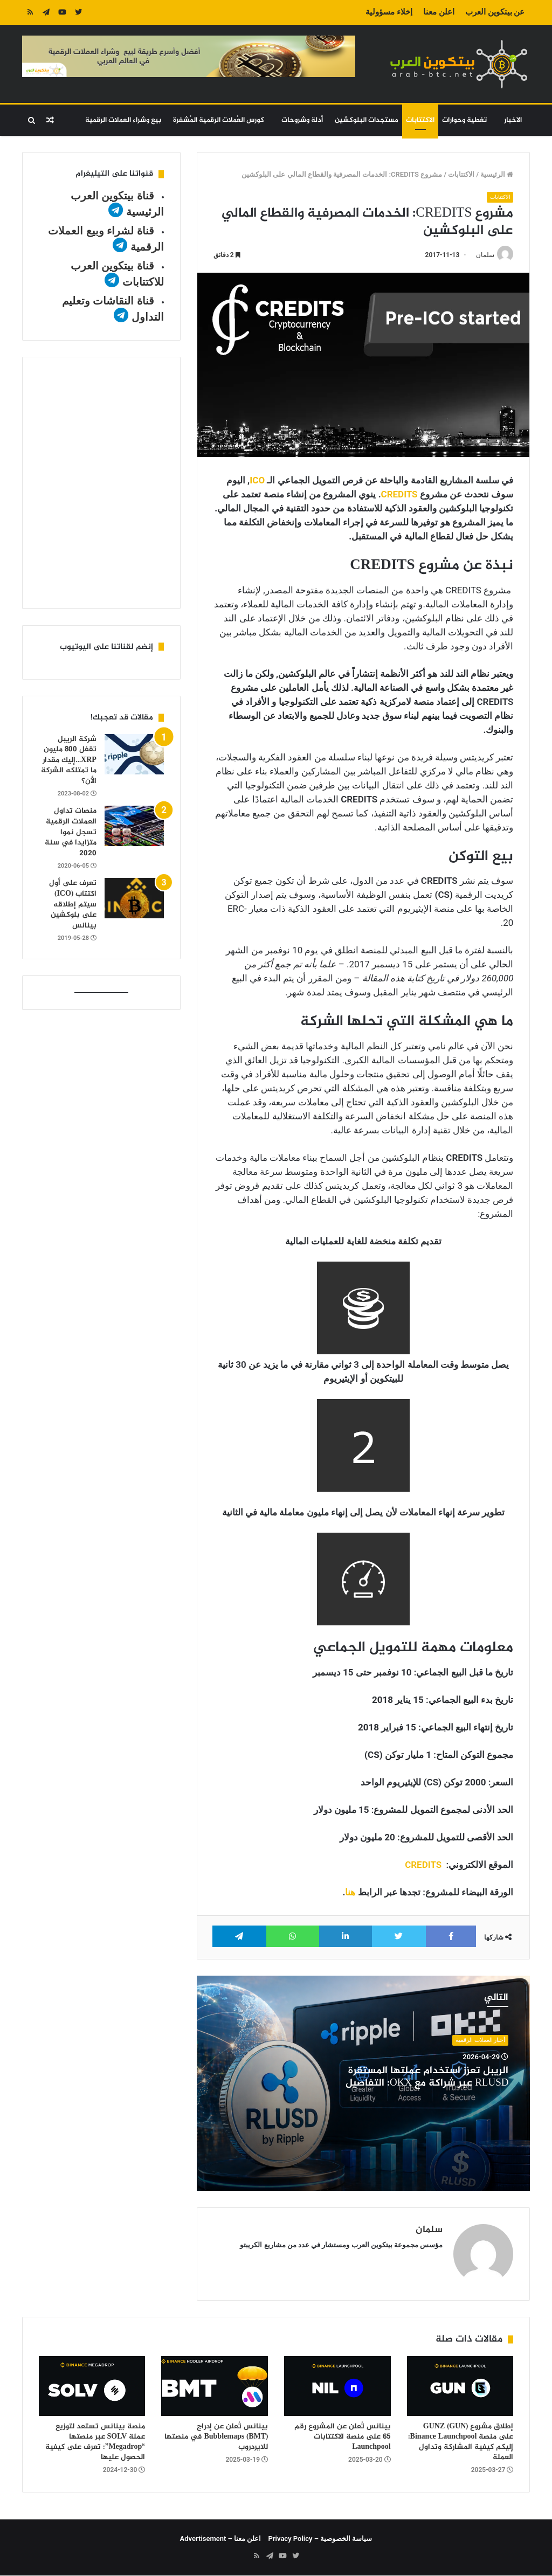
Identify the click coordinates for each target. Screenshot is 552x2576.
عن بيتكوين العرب (495, 12)
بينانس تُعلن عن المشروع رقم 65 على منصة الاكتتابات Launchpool (342, 2437)
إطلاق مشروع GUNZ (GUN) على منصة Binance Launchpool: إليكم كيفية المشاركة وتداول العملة (461, 2442)
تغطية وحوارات (464, 120)
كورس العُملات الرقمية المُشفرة (218, 120)
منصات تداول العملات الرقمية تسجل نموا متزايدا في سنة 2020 (70, 832)
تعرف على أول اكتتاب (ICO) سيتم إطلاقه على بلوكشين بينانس (72, 904)
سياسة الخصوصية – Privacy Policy (320, 2539)
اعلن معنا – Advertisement (220, 2539)
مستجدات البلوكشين (366, 120)
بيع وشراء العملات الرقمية (123, 120)
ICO (257, 480)
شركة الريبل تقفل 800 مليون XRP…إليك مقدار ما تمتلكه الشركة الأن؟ (68, 760)
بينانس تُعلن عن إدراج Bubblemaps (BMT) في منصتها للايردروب (216, 2437)
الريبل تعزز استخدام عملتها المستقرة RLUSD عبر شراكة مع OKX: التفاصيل (427, 2077)
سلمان (484, 255)
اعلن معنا (438, 12)
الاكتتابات (420, 120)
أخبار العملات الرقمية (480, 2040)
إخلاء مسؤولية (388, 12)
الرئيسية (496, 174)
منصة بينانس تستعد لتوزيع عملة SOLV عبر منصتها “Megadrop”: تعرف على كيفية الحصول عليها (95, 2442)
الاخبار (513, 120)
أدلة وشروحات (302, 120)
